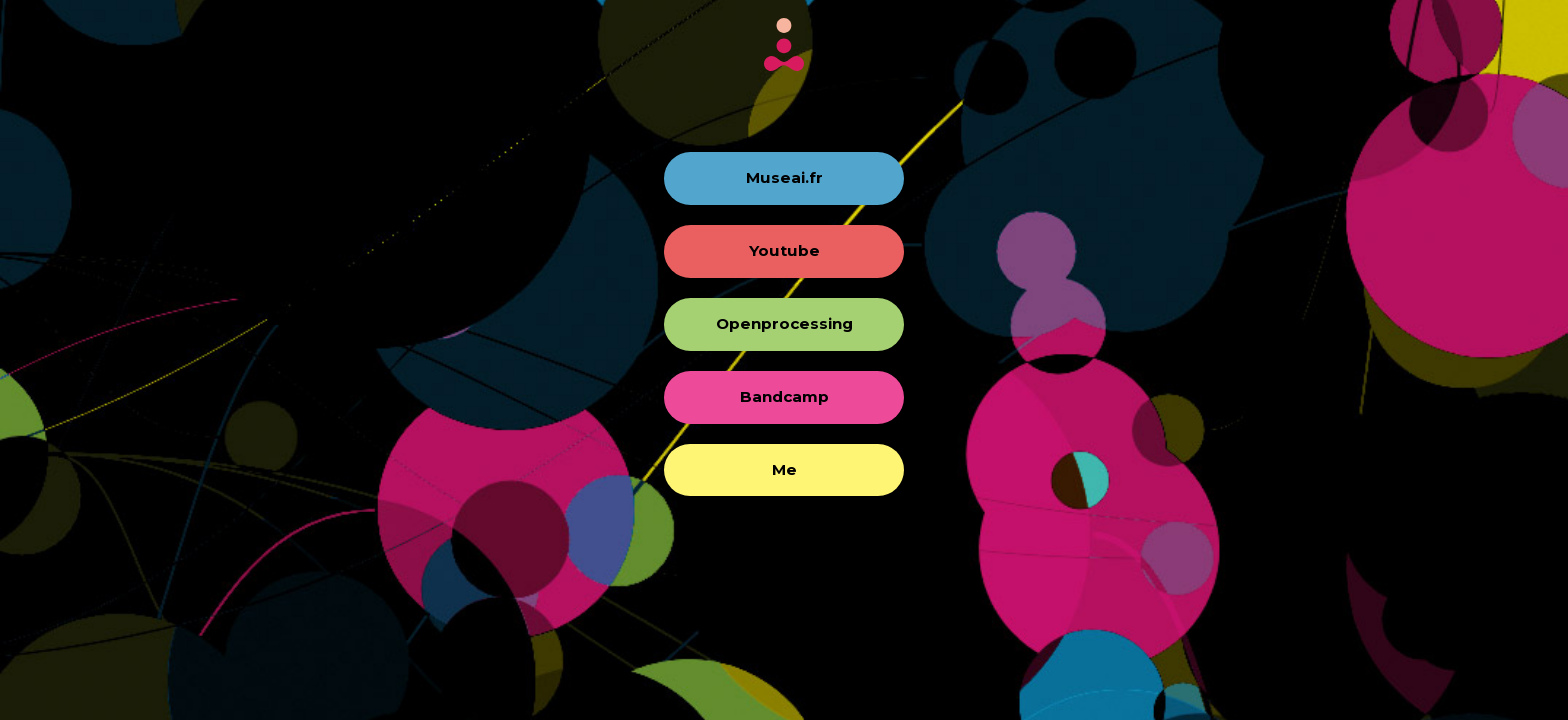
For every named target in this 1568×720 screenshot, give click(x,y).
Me (784, 469)
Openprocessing (784, 323)
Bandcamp (784, 396)
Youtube (784, 250)
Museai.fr (784, 177)
